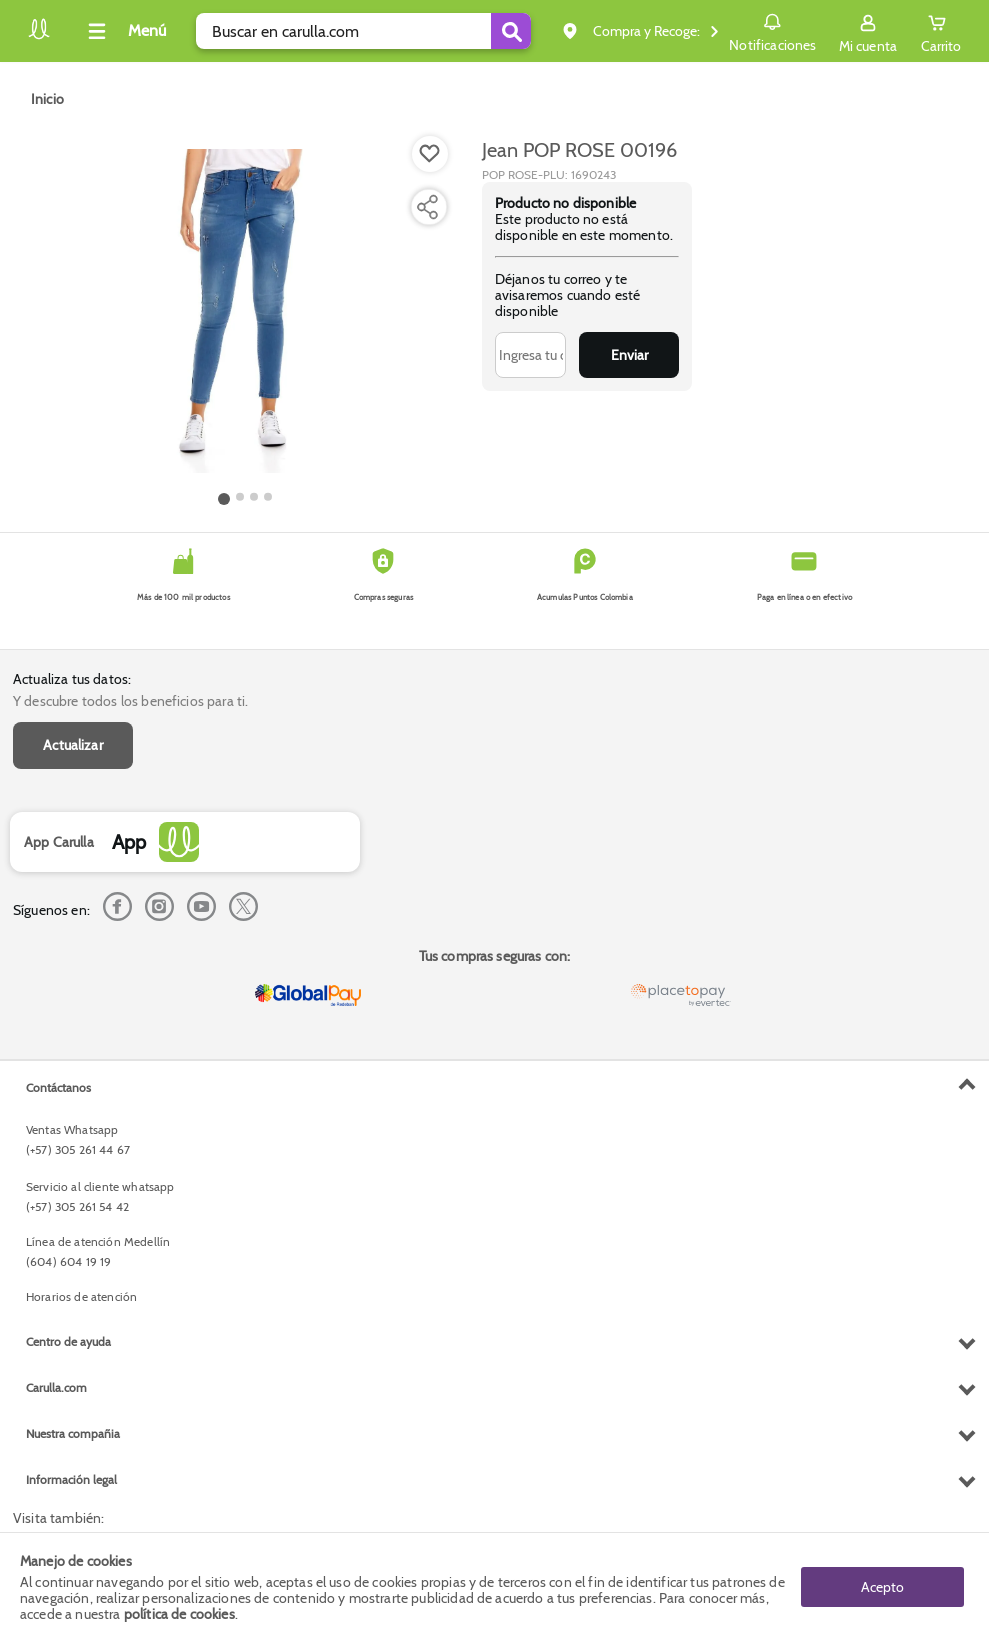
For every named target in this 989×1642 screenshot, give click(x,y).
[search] (363, 31)
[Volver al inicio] (39, 36)
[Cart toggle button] (941, 31)
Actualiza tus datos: (72, 679)
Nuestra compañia (73, 1433)
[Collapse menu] (124, 31)
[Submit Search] (511, 31)
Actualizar (73, 745)
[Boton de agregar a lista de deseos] (430, 154)
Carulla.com (56, 1387)
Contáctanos (58, 1087)
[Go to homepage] (47, 99)
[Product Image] (245, 311)
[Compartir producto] (427, 207)
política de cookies (179, 1614)
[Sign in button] (868, 31)
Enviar (629, 355)
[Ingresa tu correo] (531, 355)
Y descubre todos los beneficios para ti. (130, 701)
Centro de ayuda (68, 1341)
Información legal (71, 1479)
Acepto (882, 1587)
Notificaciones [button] (772, 30)
